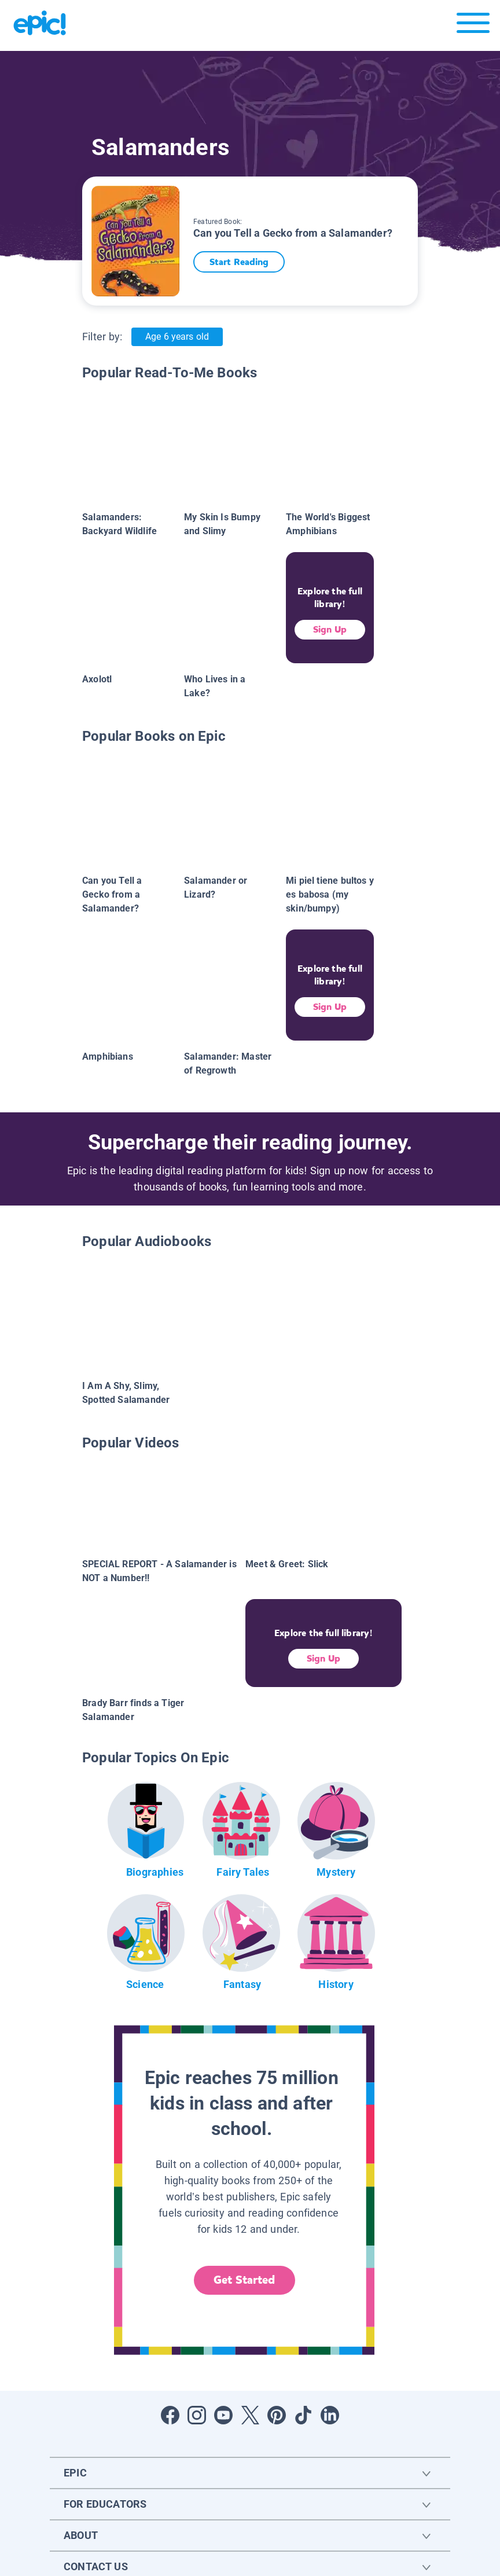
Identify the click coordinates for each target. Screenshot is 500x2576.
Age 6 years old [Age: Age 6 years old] (176, 336)
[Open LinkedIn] (330, 2415)
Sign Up (329, 629)
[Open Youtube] (223, 2415)
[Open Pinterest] (276, 2415)
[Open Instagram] (197, 2415)
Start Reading (243, 262)
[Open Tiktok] (303, 2415)
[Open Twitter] (250, 2415)
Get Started (244, 2280)
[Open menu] (473, 25)
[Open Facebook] (170, 2415)
